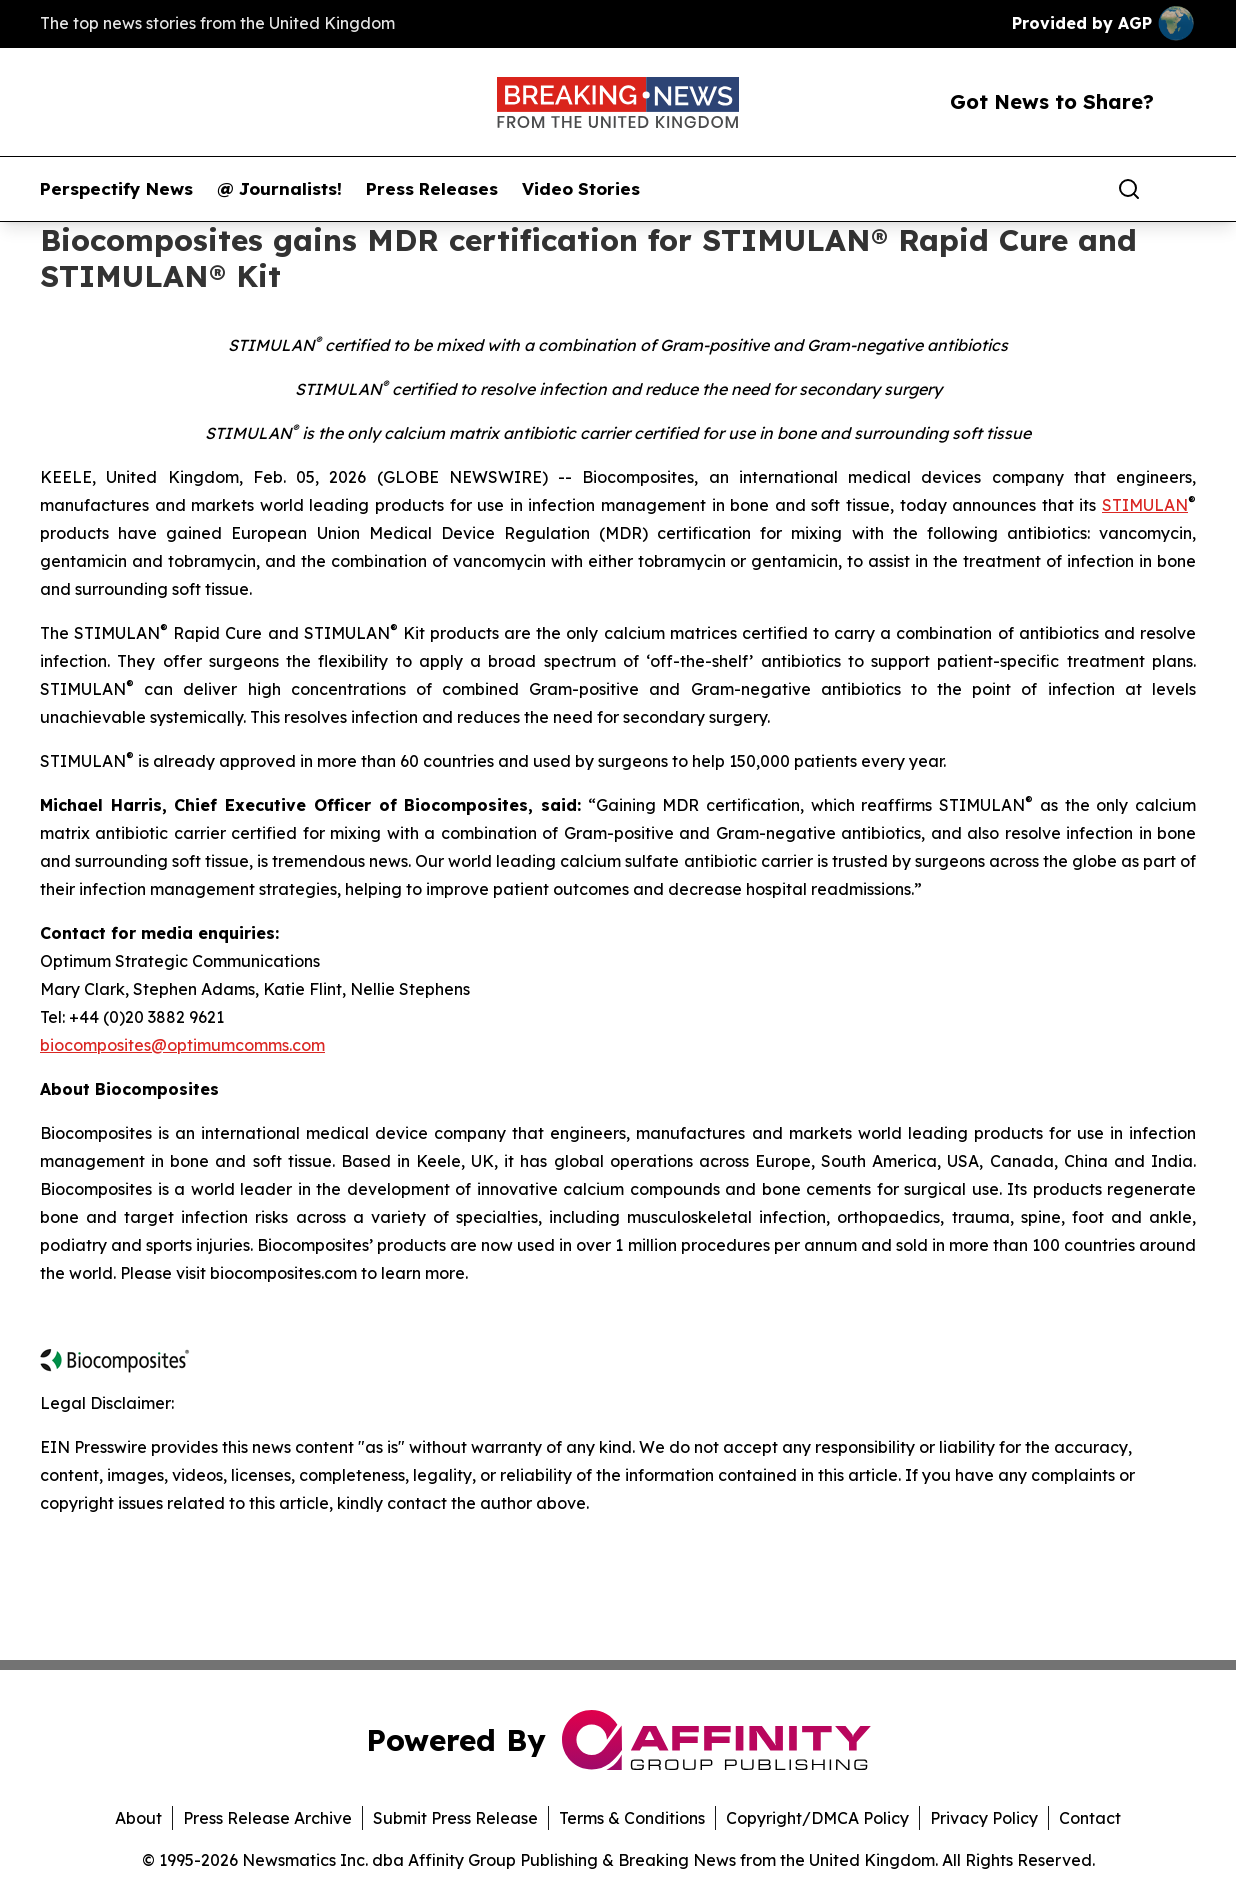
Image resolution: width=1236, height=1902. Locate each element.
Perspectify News (116, 189)
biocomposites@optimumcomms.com (182, 1045)
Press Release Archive (267, 1818)
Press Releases (432, 189)
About (138, 1818)
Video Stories (581, 189)
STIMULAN (1145, 505)
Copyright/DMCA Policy (817, 1818)
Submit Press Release (455, 1818)
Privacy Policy (984, 1818)
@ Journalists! (279, 189)
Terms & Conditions (632, 1818)
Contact (1090, 1818)
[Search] (1129, 189)
